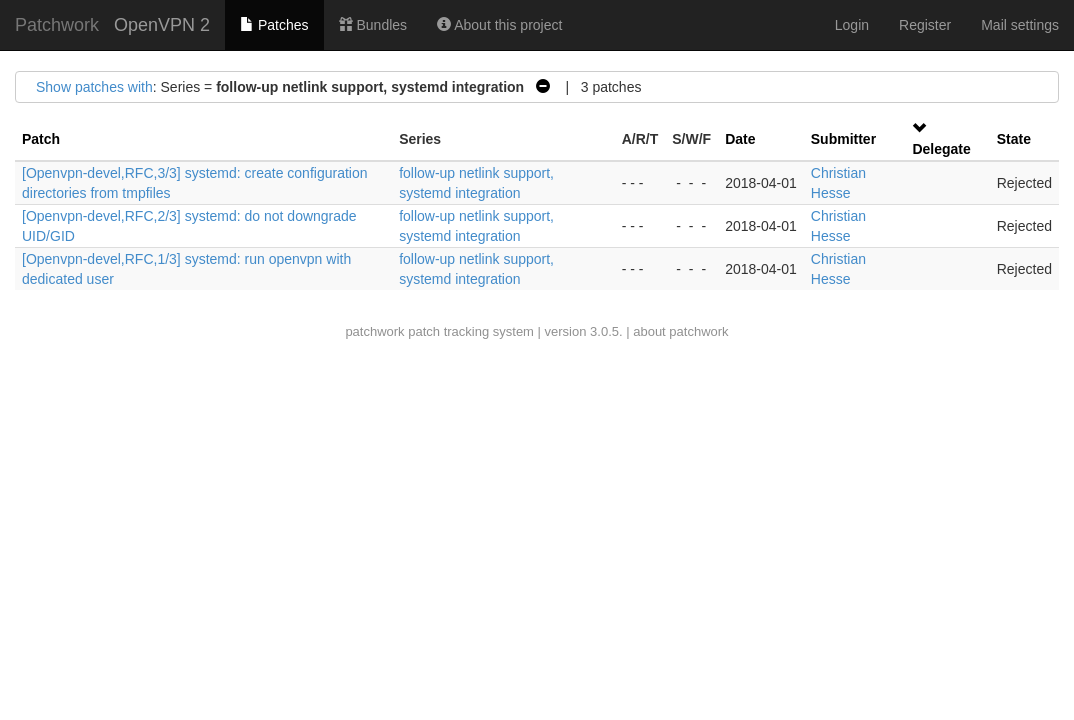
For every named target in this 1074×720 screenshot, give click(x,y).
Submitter (843, 139)
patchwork (374, 331)
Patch (41, 139)
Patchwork (57, 25)
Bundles (373, 25)
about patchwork (680, 331)
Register (925, 25)
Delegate (941, 149)
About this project (499, 25)
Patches (274, 25)
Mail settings (1020, 25)
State (1014, 139)
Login (852, 25)
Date (740, 139)
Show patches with (94, 87)
